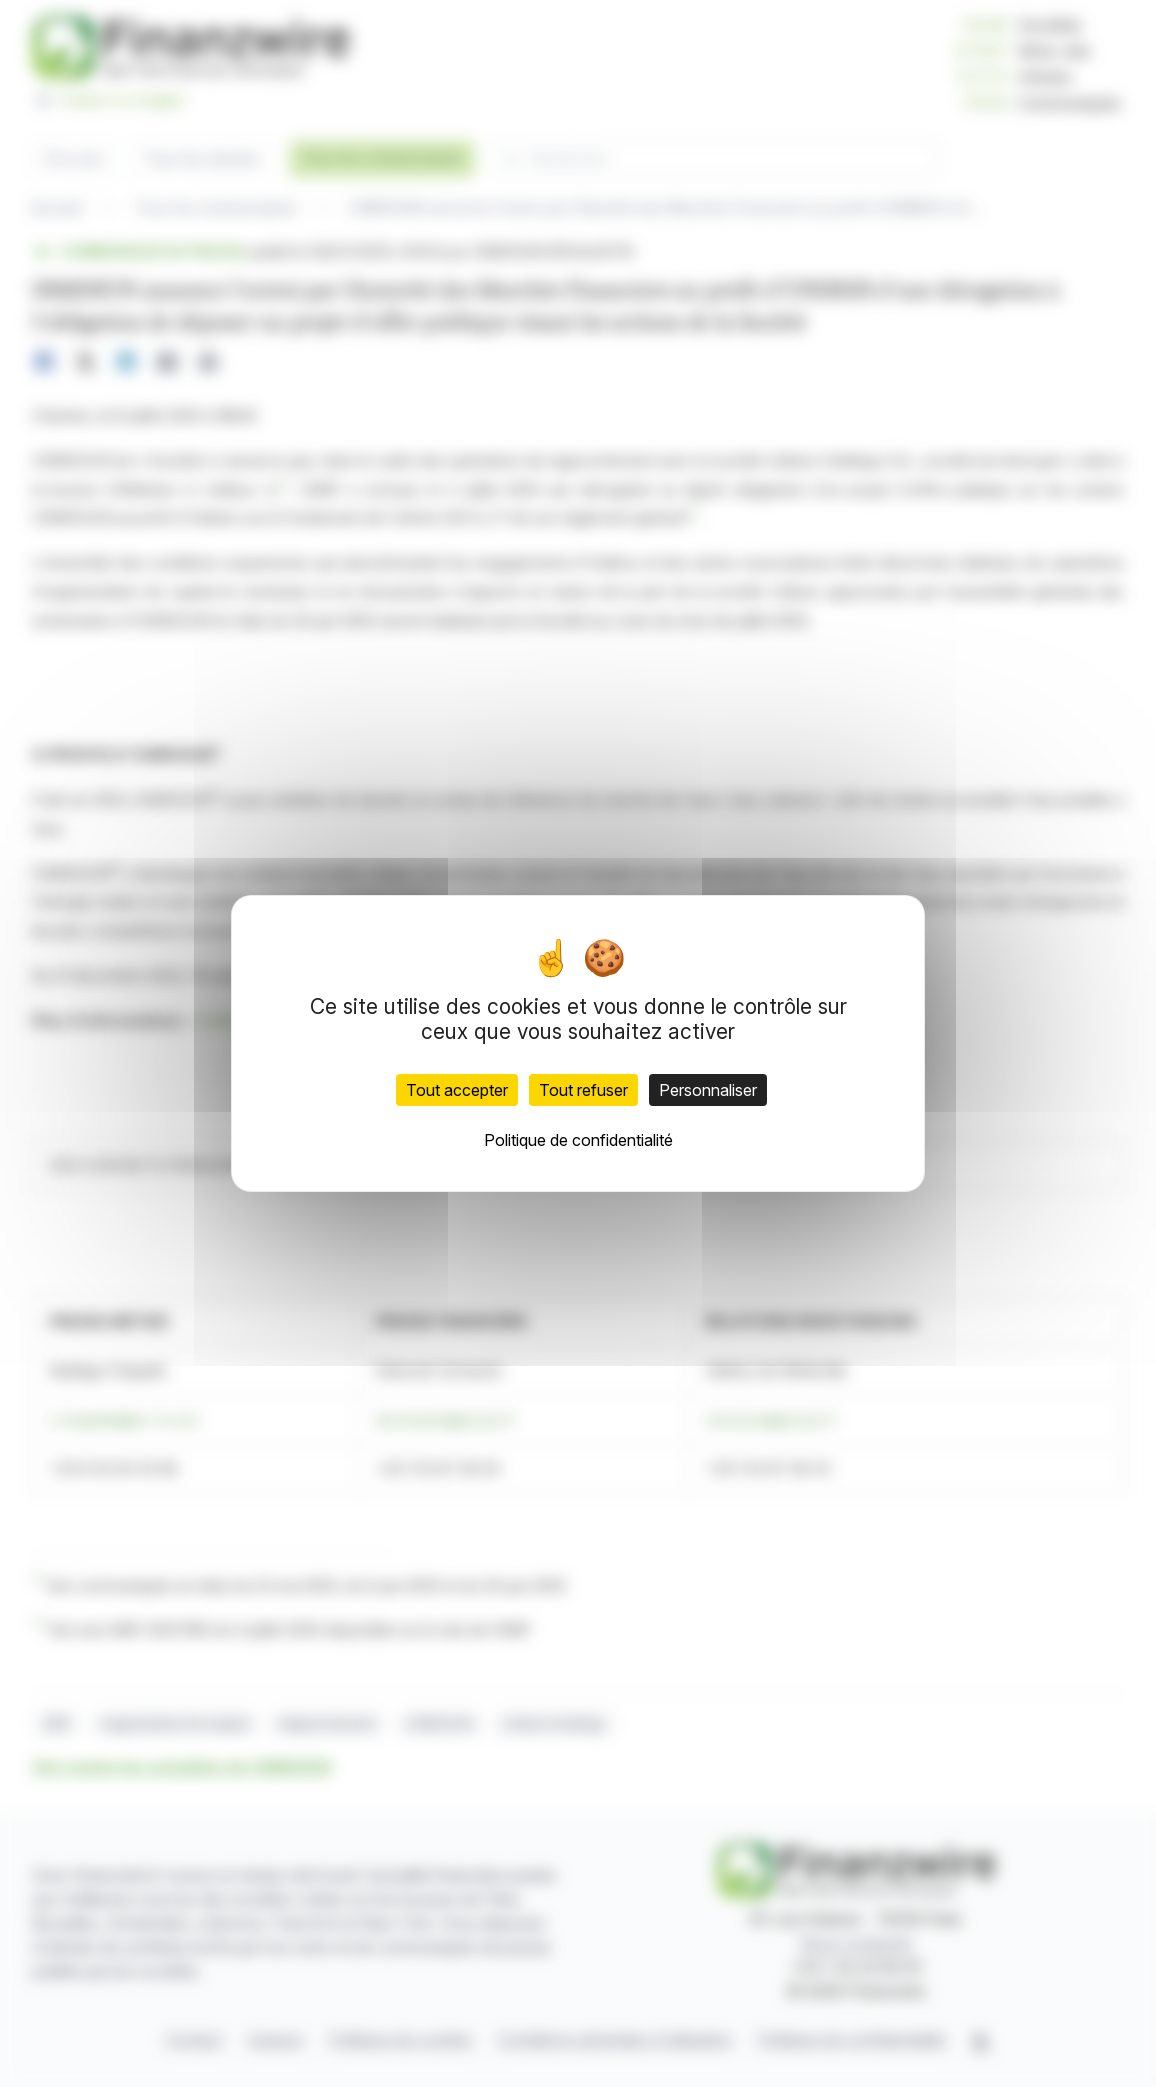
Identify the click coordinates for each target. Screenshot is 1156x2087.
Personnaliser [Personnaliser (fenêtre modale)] (708, 1090)
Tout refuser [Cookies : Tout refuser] (583, 1090)
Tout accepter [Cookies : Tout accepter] (457, 1090)
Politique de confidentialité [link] (578, 1140)
